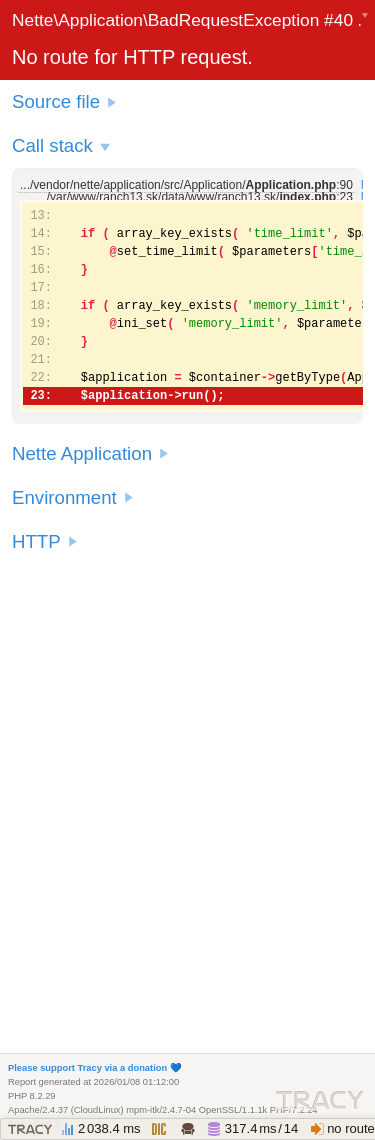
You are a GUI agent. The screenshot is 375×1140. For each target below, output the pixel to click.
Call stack (52, 145)
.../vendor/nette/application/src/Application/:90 (186, 185)
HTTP (36, 541)
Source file (56, 101)
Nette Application (82, 453)
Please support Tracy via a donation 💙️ (95, 1068)
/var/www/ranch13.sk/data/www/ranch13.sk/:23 (200, 197)
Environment (64, 497)
